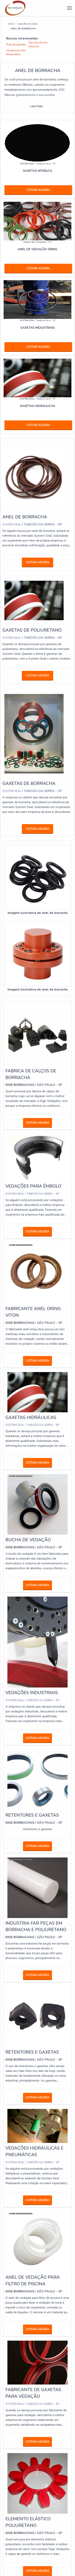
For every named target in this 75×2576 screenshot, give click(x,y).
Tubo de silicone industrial (37, 44)
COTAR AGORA (38, 190)
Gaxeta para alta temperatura (16, 52)
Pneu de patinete (16, 44)
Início (11, 24)
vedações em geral (27, 24)
